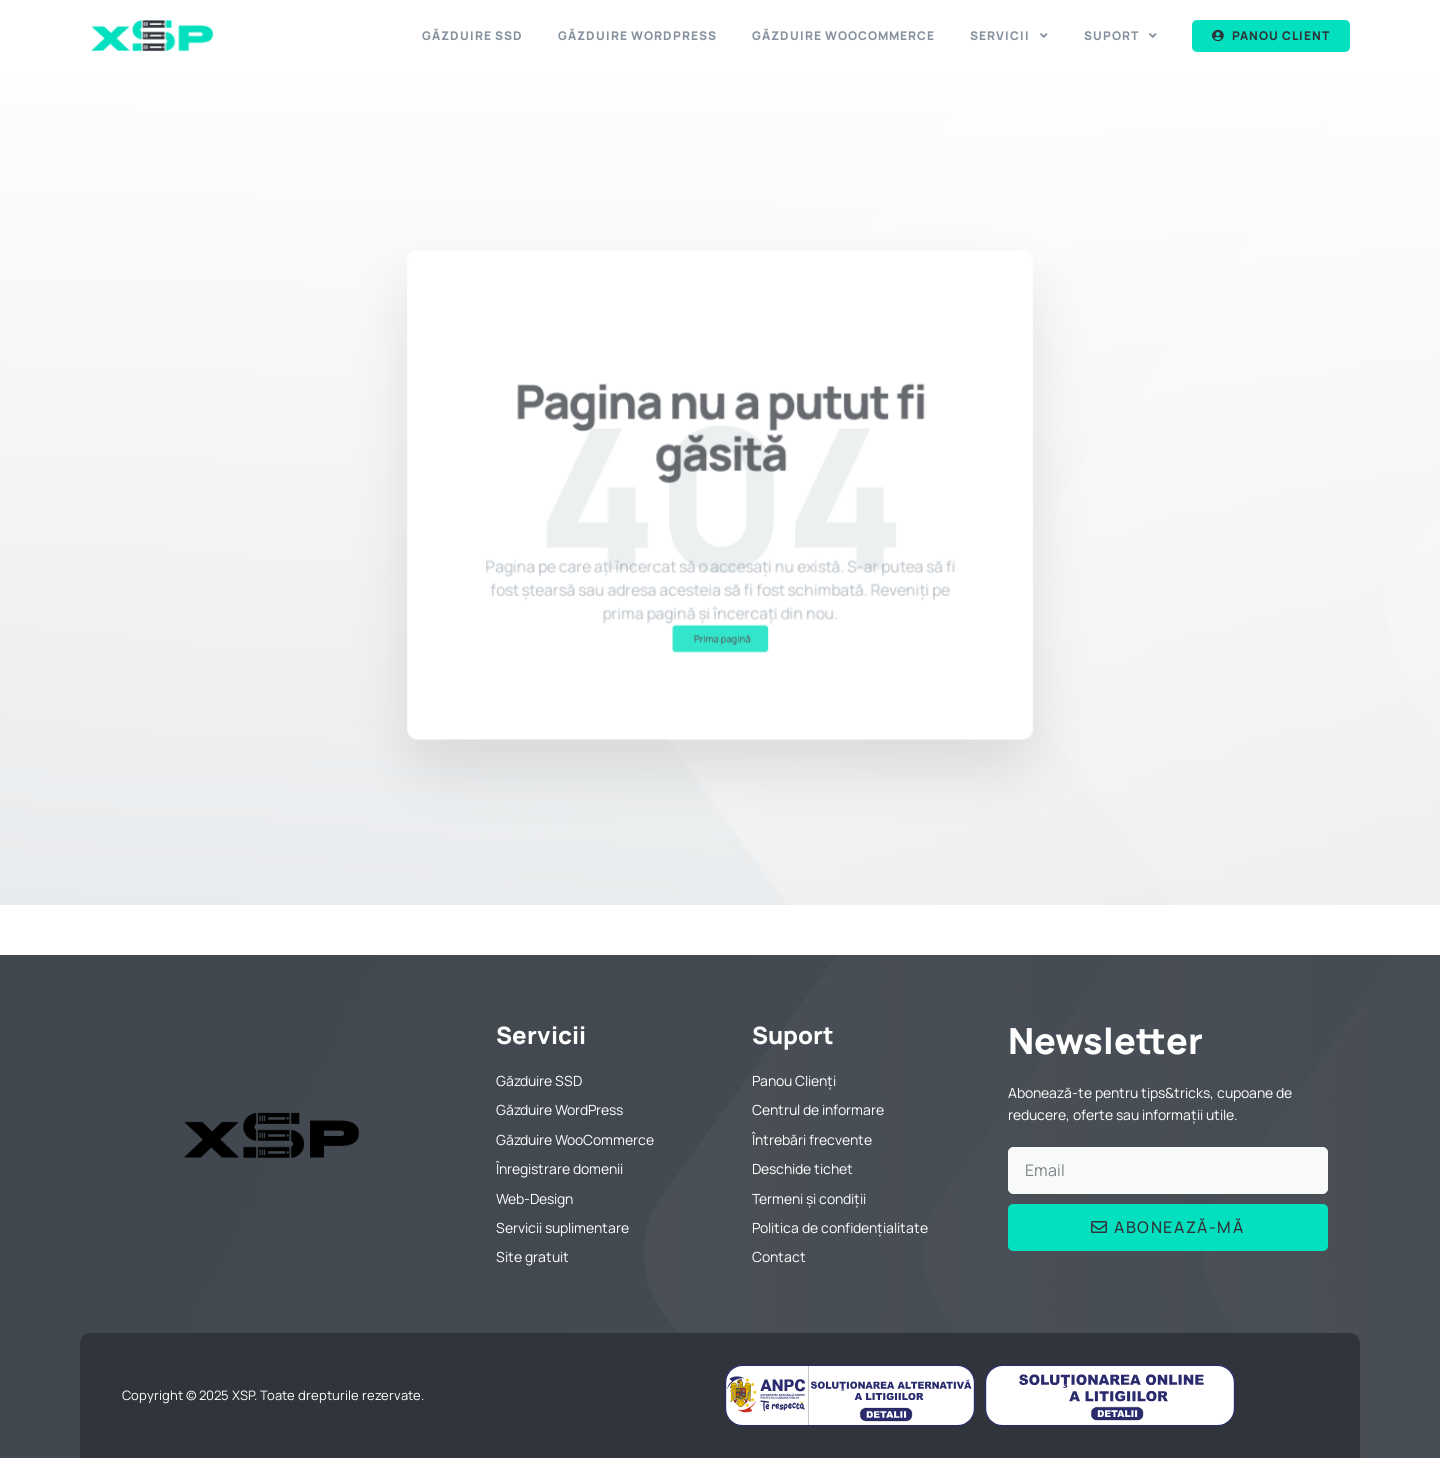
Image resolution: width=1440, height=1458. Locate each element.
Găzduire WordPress (637, 35)
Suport (1121, 36)
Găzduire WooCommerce (843, 35)
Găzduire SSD (472, 35)
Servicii (1009, 36)
